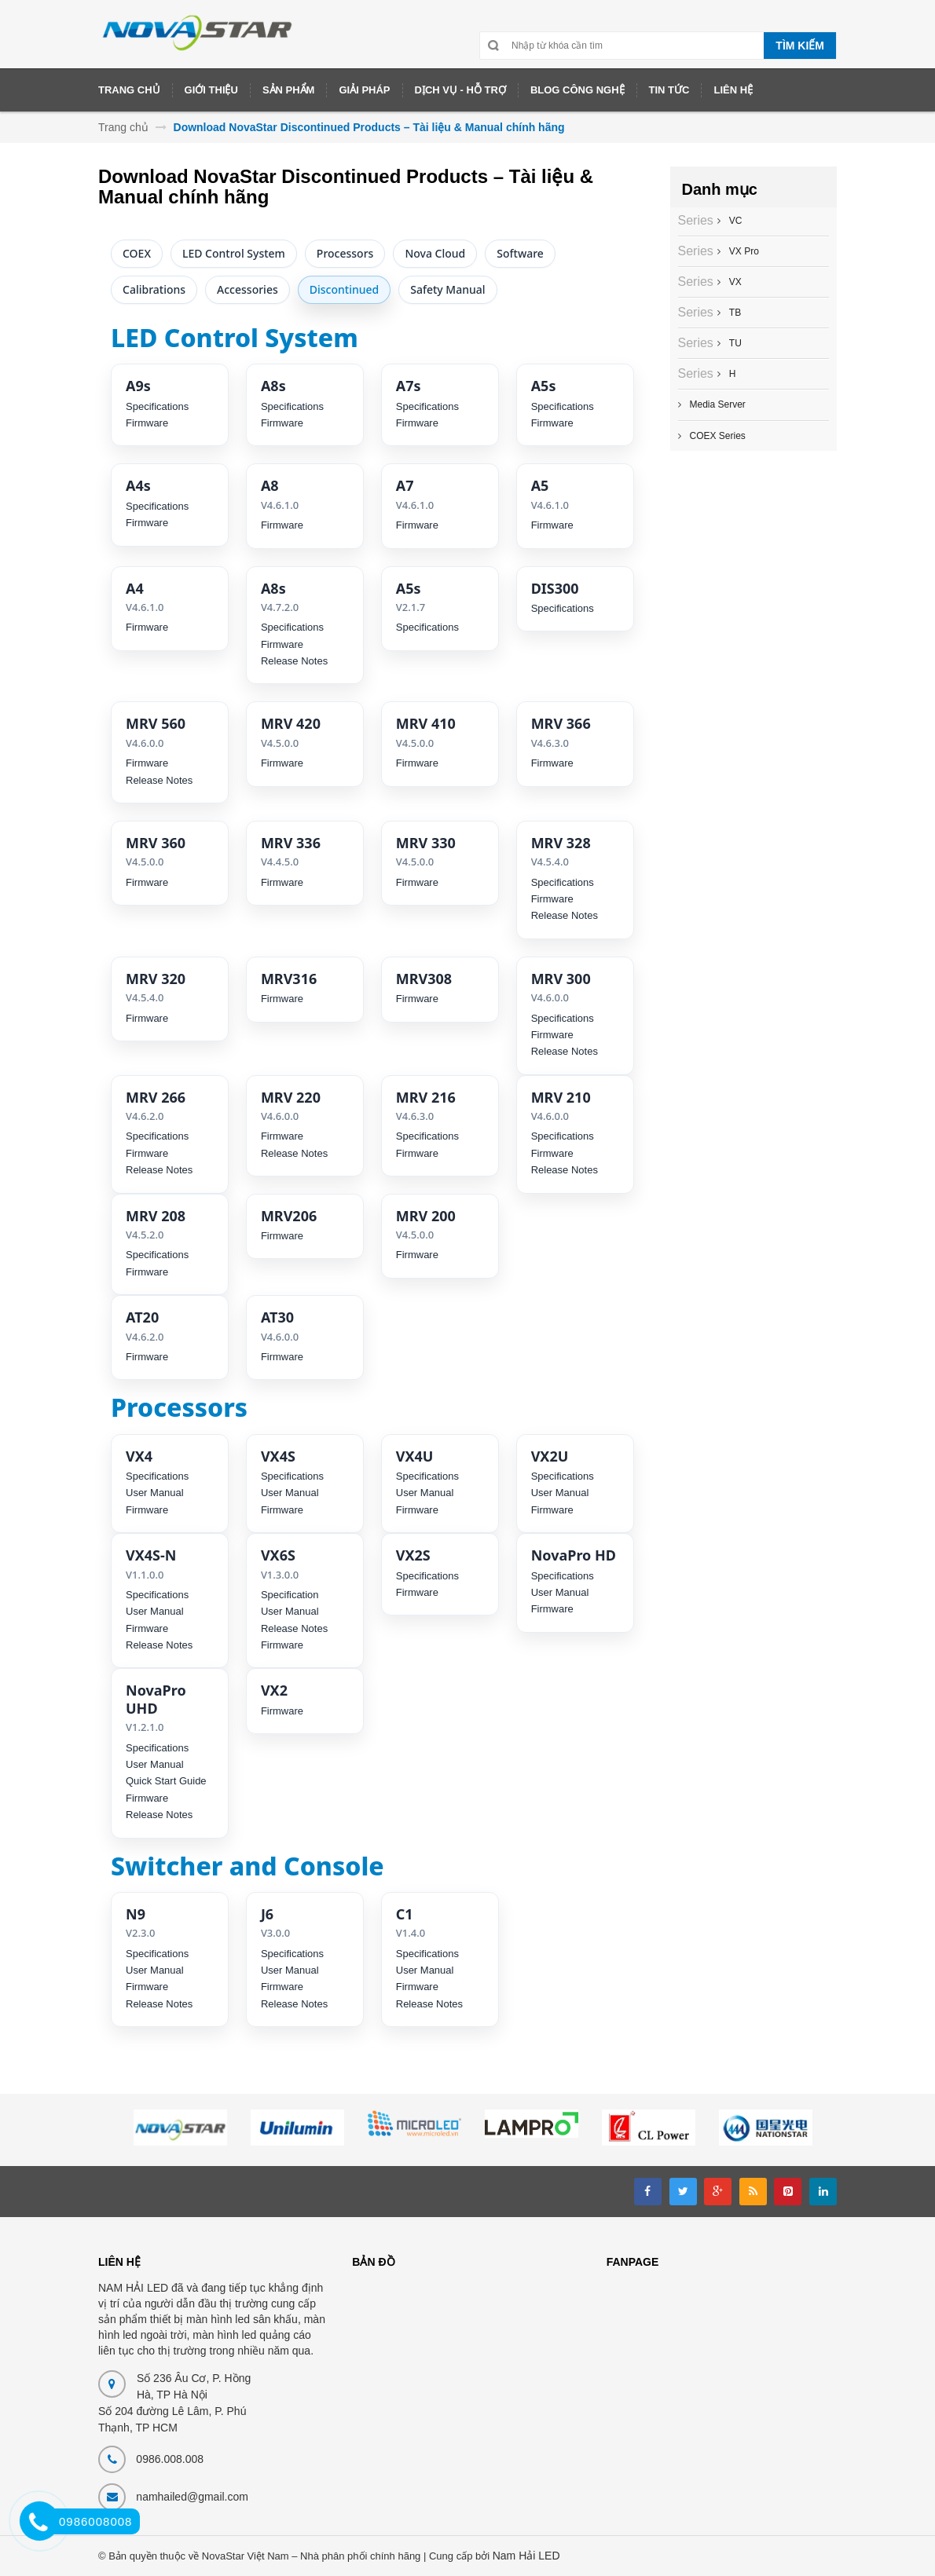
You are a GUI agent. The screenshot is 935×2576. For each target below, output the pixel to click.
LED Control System (233, 253)
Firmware (147, 423)
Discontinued (344, 289)
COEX (137, 253)
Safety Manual (447, 289)
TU (733, 343)
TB (733, 312)
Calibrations (154, 289)
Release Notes (294, 661)
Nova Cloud (435, 253)
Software (520, 253)
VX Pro (742, 251)
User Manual (155, 1492)
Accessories (247, 289)
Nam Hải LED (526, 2555)
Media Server (718, 404)
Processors (345, 253)
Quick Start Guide (166, 1781)
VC (733, 220)
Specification (290, 1595)
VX (733, 281)
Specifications (157, 406)
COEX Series (718, 435)
